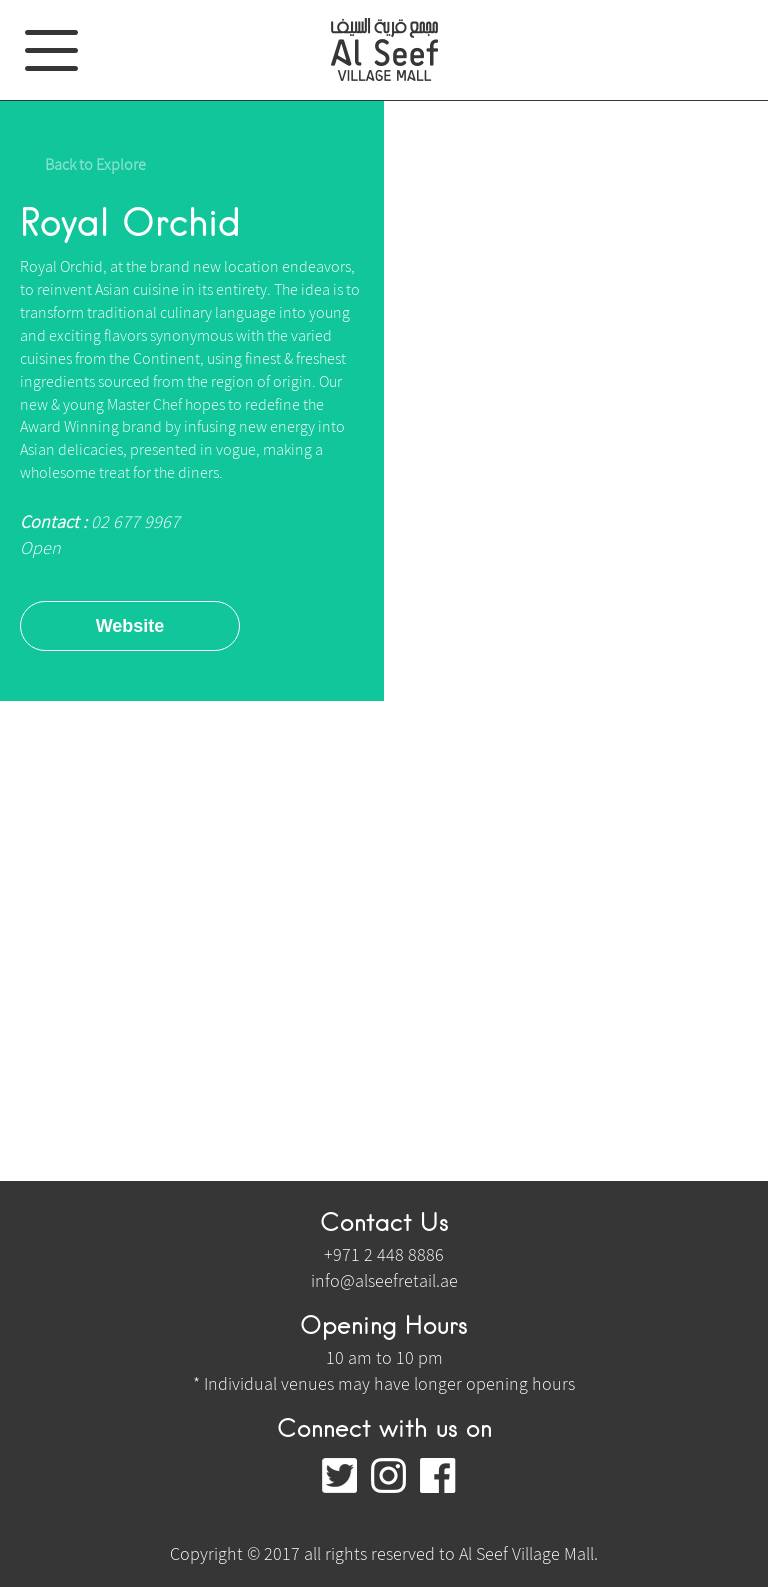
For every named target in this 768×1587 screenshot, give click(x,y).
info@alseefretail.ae (384, 1280)
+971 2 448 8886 (384, 1254)
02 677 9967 (133, 521)
